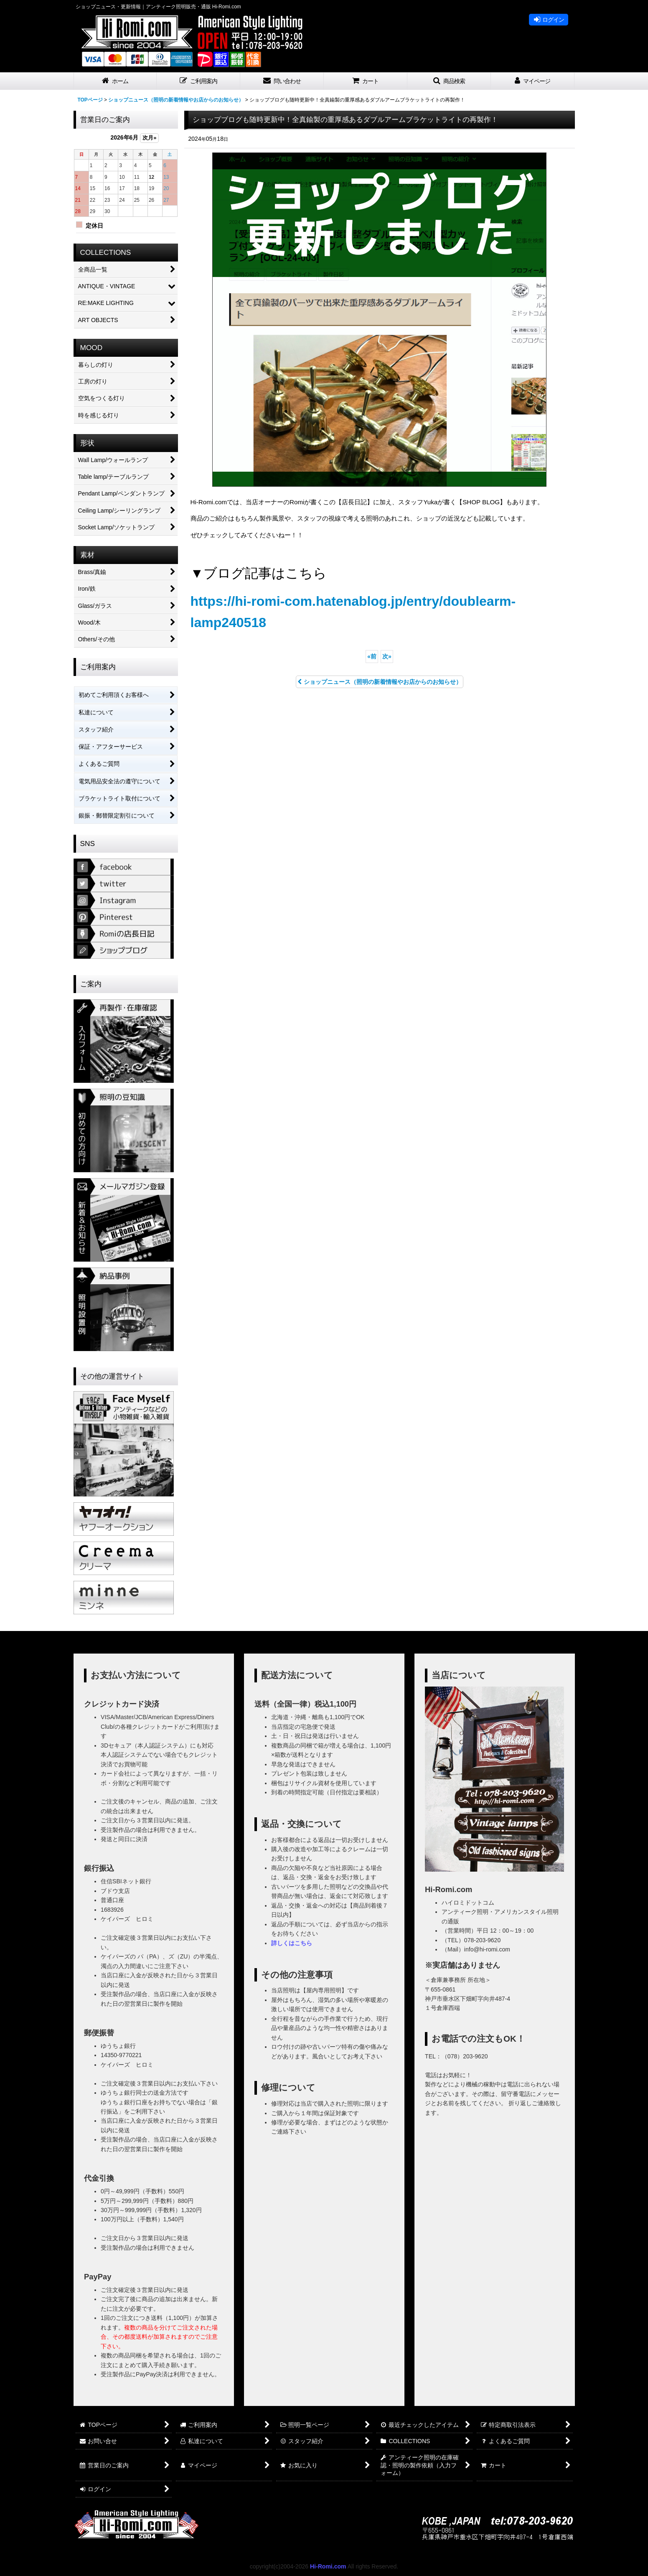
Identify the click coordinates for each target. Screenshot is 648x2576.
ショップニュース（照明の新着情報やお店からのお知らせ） (379, 681)
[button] (198, 81)
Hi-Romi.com (328, 2566)
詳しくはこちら (291, 1943)
